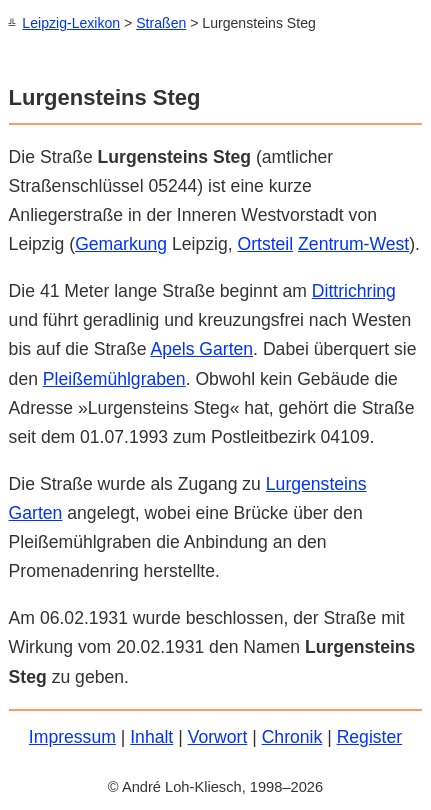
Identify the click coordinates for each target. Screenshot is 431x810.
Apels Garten (201, 348)
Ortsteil (265, 243)
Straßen (161, 23)
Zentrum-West (353, 243)
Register (370, 736)
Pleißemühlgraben (114, 378)
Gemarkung (121, 243)
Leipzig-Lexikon (71, 23)
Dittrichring (354, 290)
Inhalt (151, 736)
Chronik (292, 736)
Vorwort (218, 736)
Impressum (72, 736)
